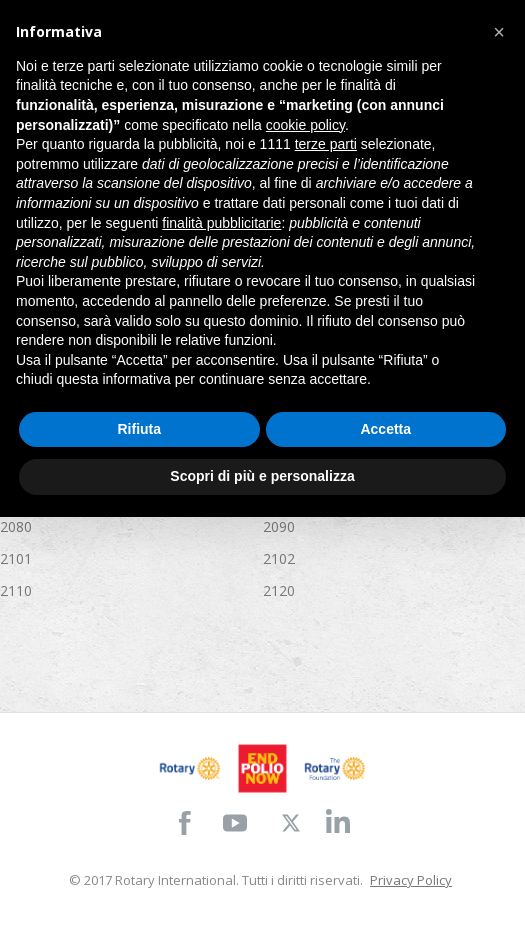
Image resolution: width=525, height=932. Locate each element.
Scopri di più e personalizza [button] (262, 476)
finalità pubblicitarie (221, 223)
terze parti (326, 144)
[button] (499, 32)
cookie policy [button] (305, 125)
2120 (279, 590)
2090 (279, 526)
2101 (16, 558)
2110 (16, 590)
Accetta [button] (385, 429)
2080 (16, 526)
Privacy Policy (411, 880)
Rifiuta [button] (139, 429)
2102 (279, 558)
